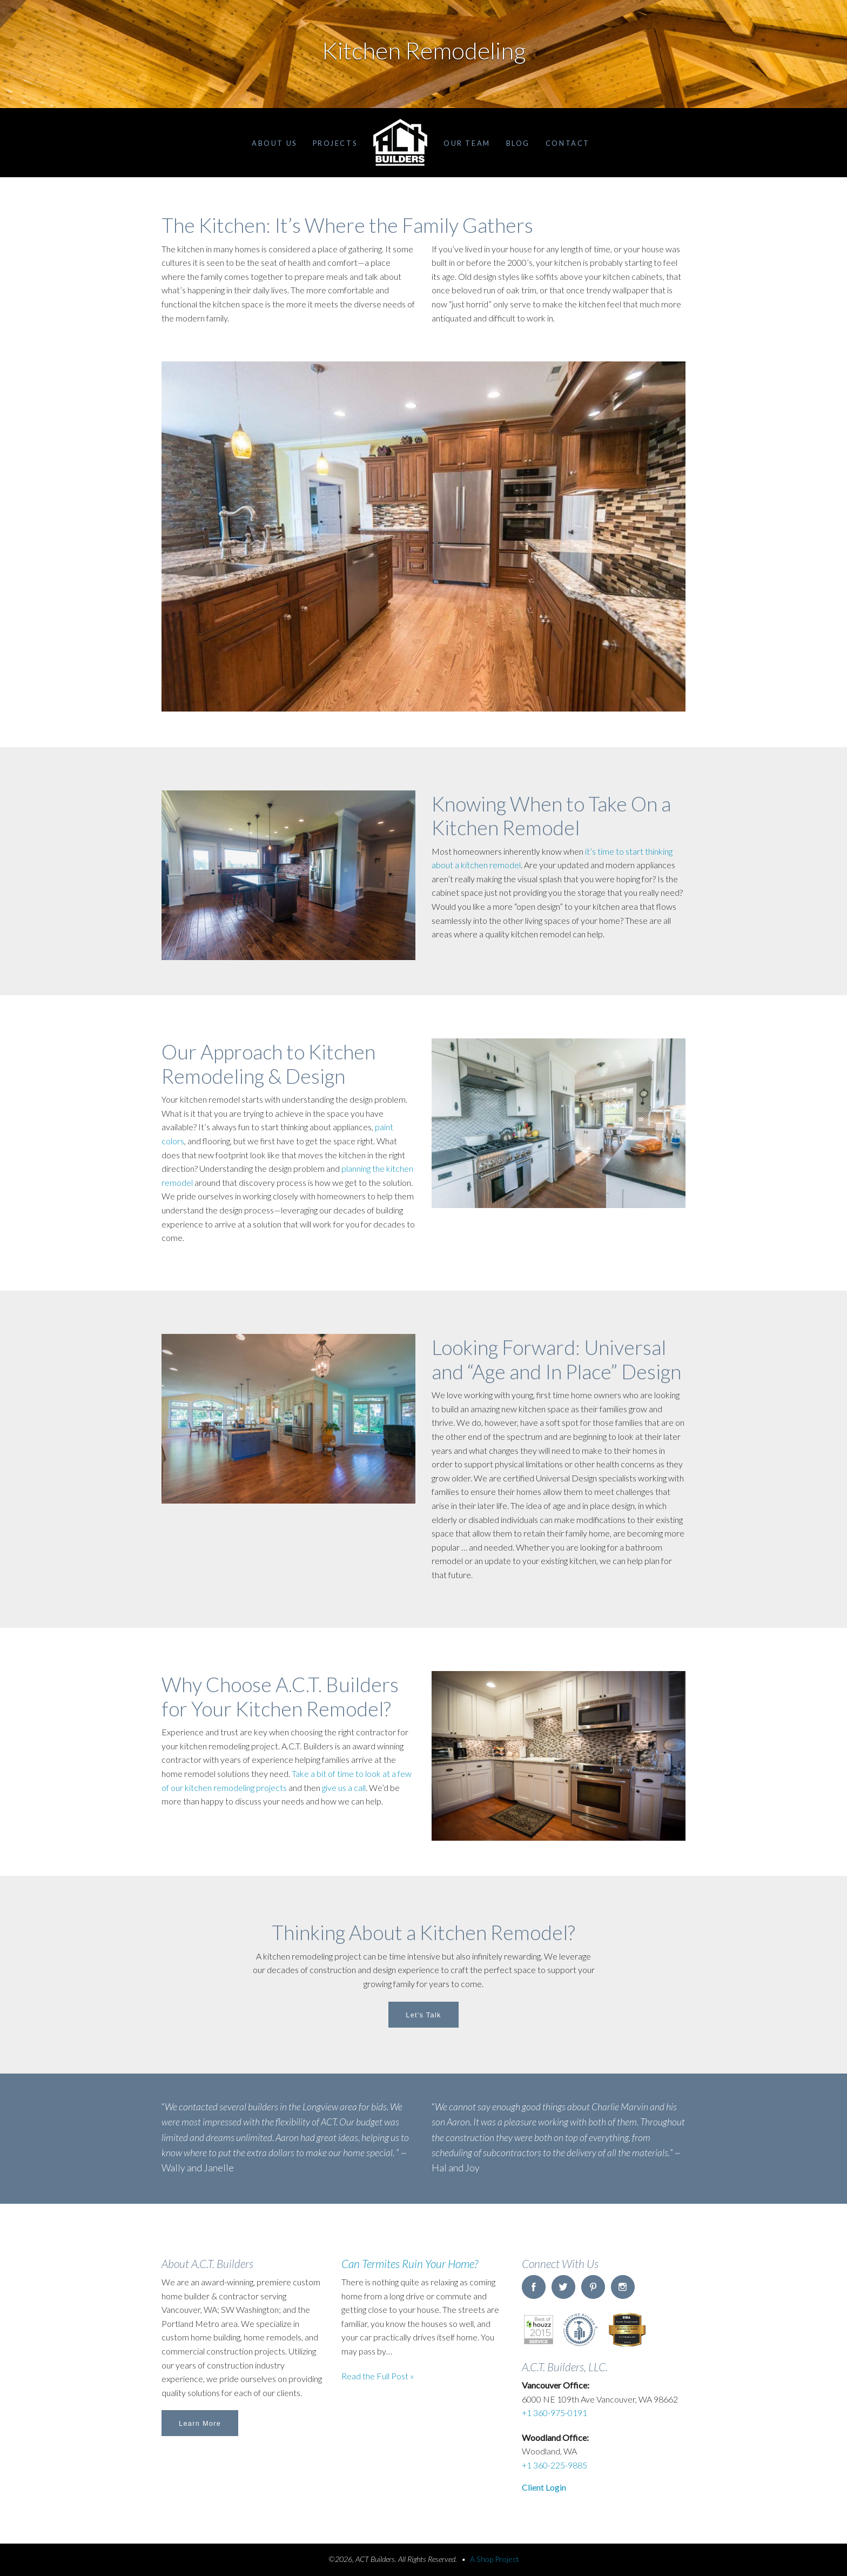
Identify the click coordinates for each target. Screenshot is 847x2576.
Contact (568, 143)
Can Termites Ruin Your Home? (409, 2263)
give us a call (344, 1787)
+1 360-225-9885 (554, 2465)
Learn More (200, 2423)
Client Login (544, 2487)
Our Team (466, 143)
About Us (274, 143)
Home (400, 142)
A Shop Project (494, 2559)
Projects (335, 143)
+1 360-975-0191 (554, 2412)
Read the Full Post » (377, 2376)
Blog (518, 143)
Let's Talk (423, 2015)
